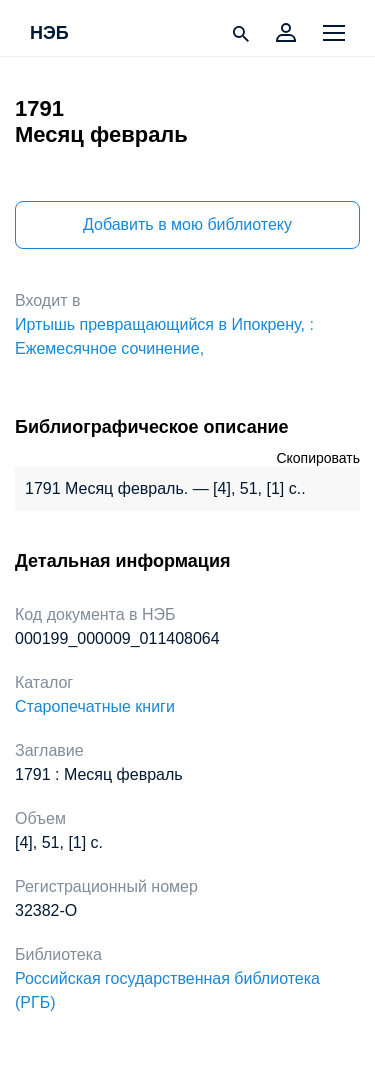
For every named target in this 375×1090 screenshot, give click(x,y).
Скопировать (318, 458)
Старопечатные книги (95, 706)
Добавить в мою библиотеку (187, 224)
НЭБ (49, 34)
